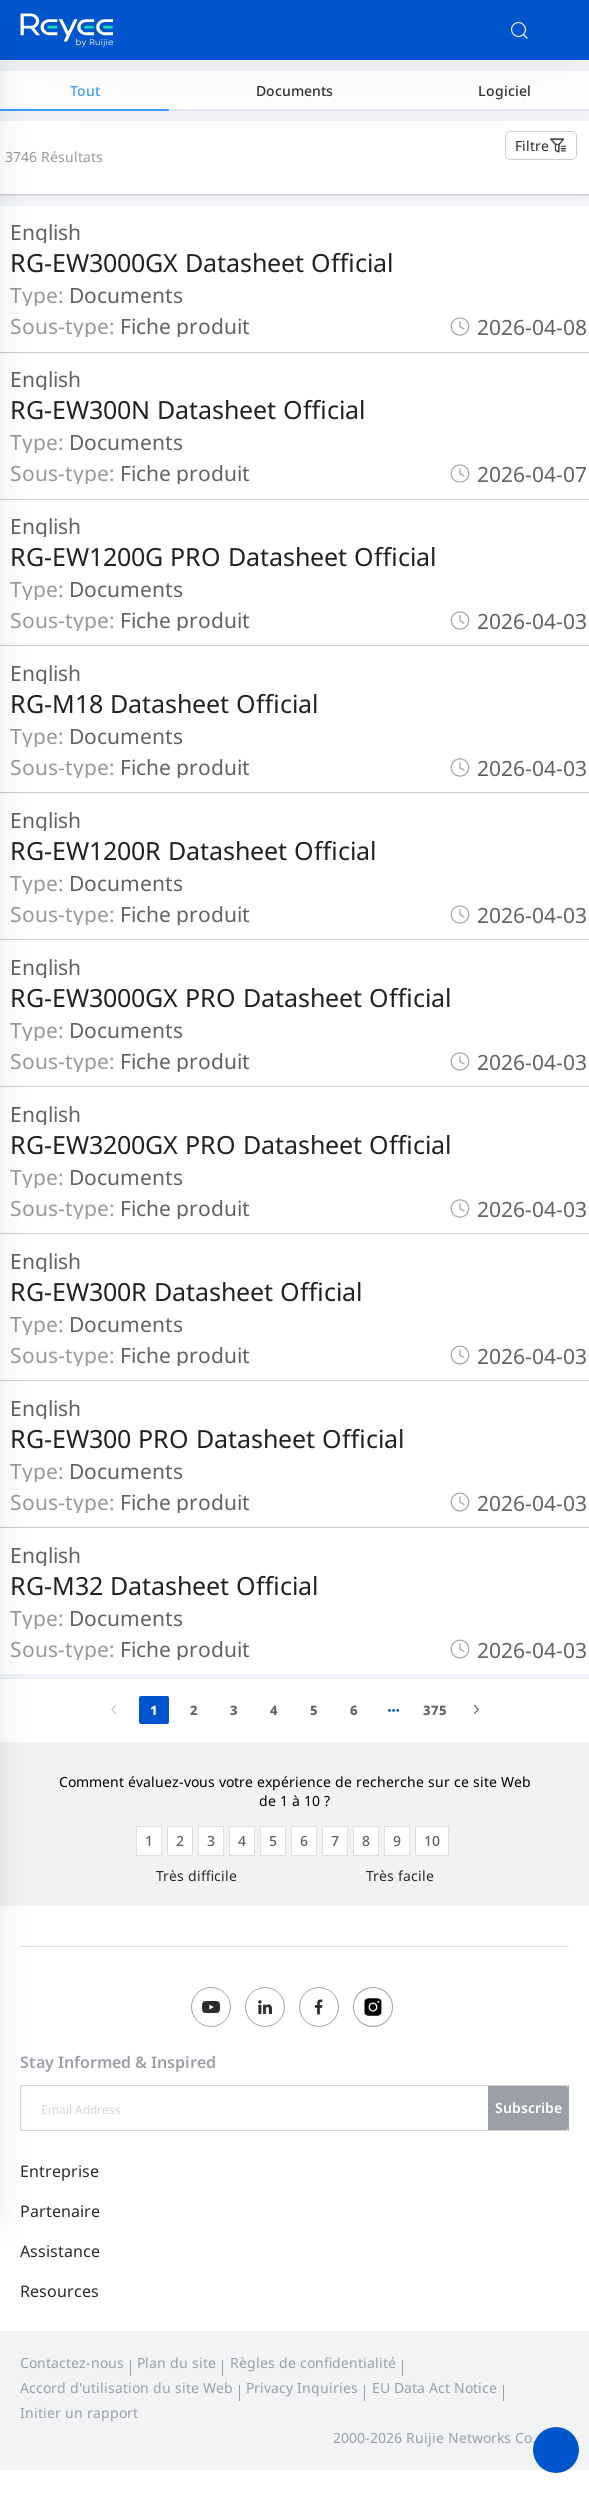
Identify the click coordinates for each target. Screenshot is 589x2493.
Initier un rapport (79, 2412)
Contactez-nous (72, 2362)
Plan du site (176, 2362)
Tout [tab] (85, 90)
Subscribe (528, 2107)
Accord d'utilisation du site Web (126, 2387)
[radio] (149, 1841)
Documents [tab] (294, 90)
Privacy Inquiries (302, 2387)
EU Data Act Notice (434, 2387)
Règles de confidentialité (313, 2362)
